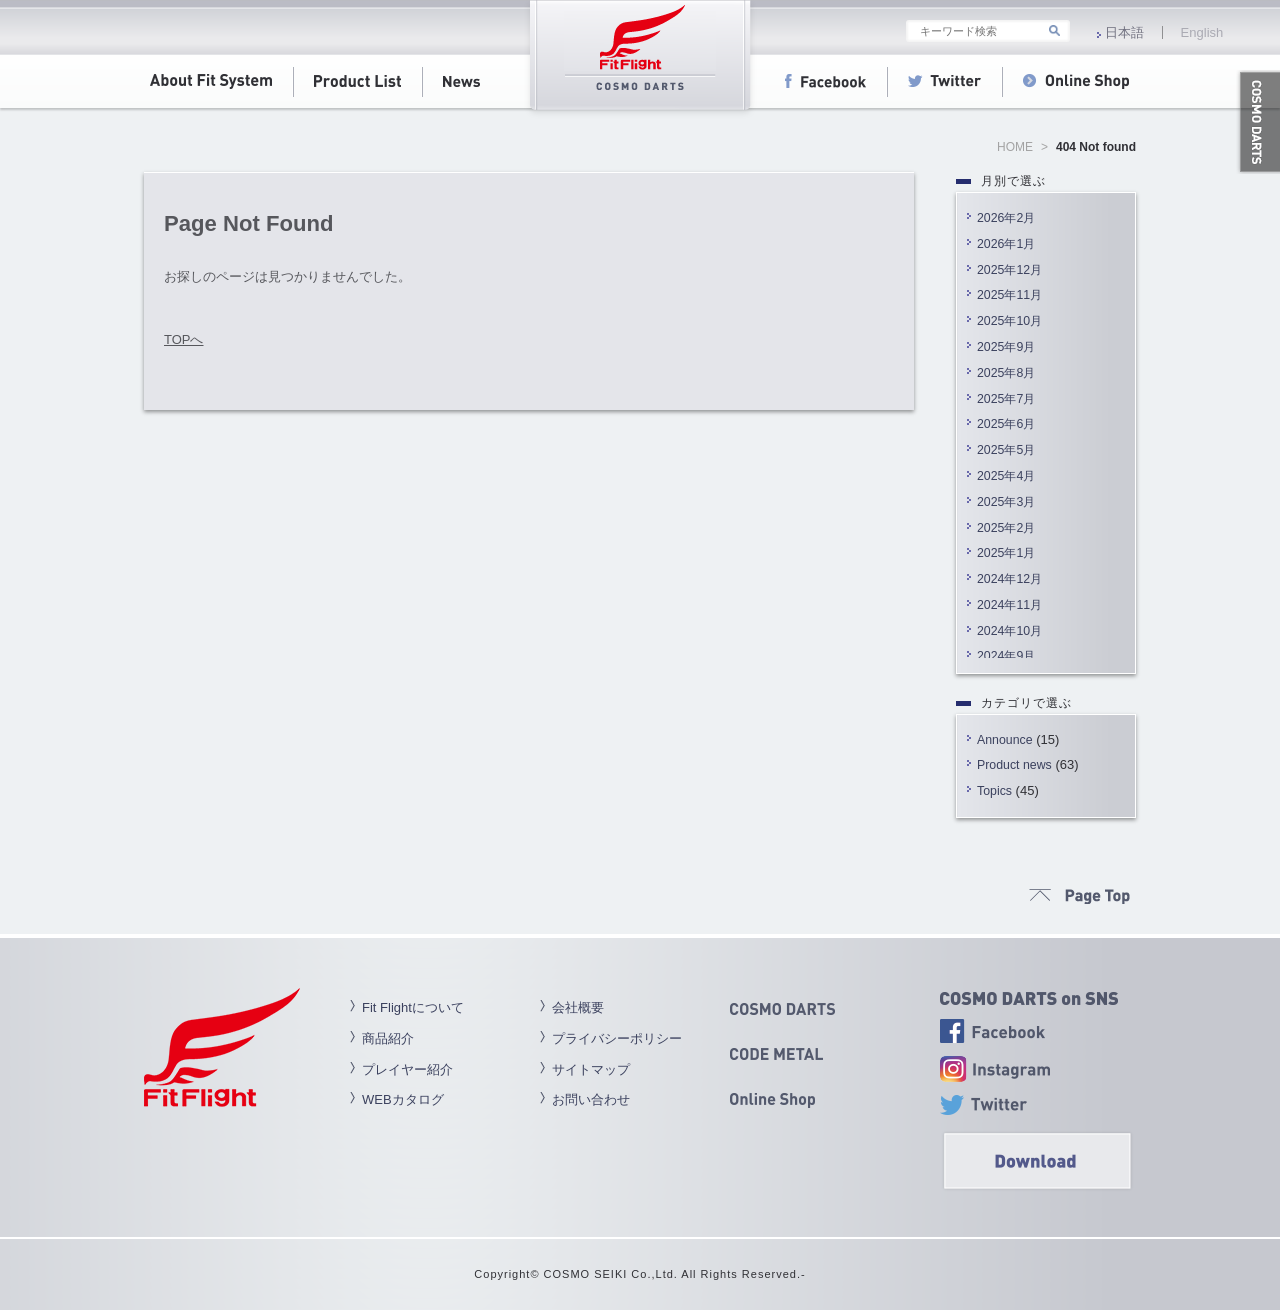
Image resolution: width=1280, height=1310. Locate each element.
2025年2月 (1006, 528)
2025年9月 (1006, 347)
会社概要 (578, 1007)
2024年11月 (1009, 605)
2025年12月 (1009, 270)
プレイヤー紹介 (407, 1069)
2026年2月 (1006, 218)
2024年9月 (1006, 656)
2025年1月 (1006, 553)
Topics (994, 791)
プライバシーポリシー (617, 1038)
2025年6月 (1006, 424)
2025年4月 (1006, 476)
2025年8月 (1006, 373)
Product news (1014, 765)
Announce (1005, 740)
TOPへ (184, 339)
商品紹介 (388, 1038)
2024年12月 (1009, 579)
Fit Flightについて (413, 1007)
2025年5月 (1006, 450)
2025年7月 (1006, 399)
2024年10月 (1009, 631)
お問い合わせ (591, 1099)
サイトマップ (591, 1069)
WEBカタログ (403, 1099)
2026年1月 (1006, 244)
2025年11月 (1009, 295)
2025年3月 (1006, 502)
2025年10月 (1009, 321)
